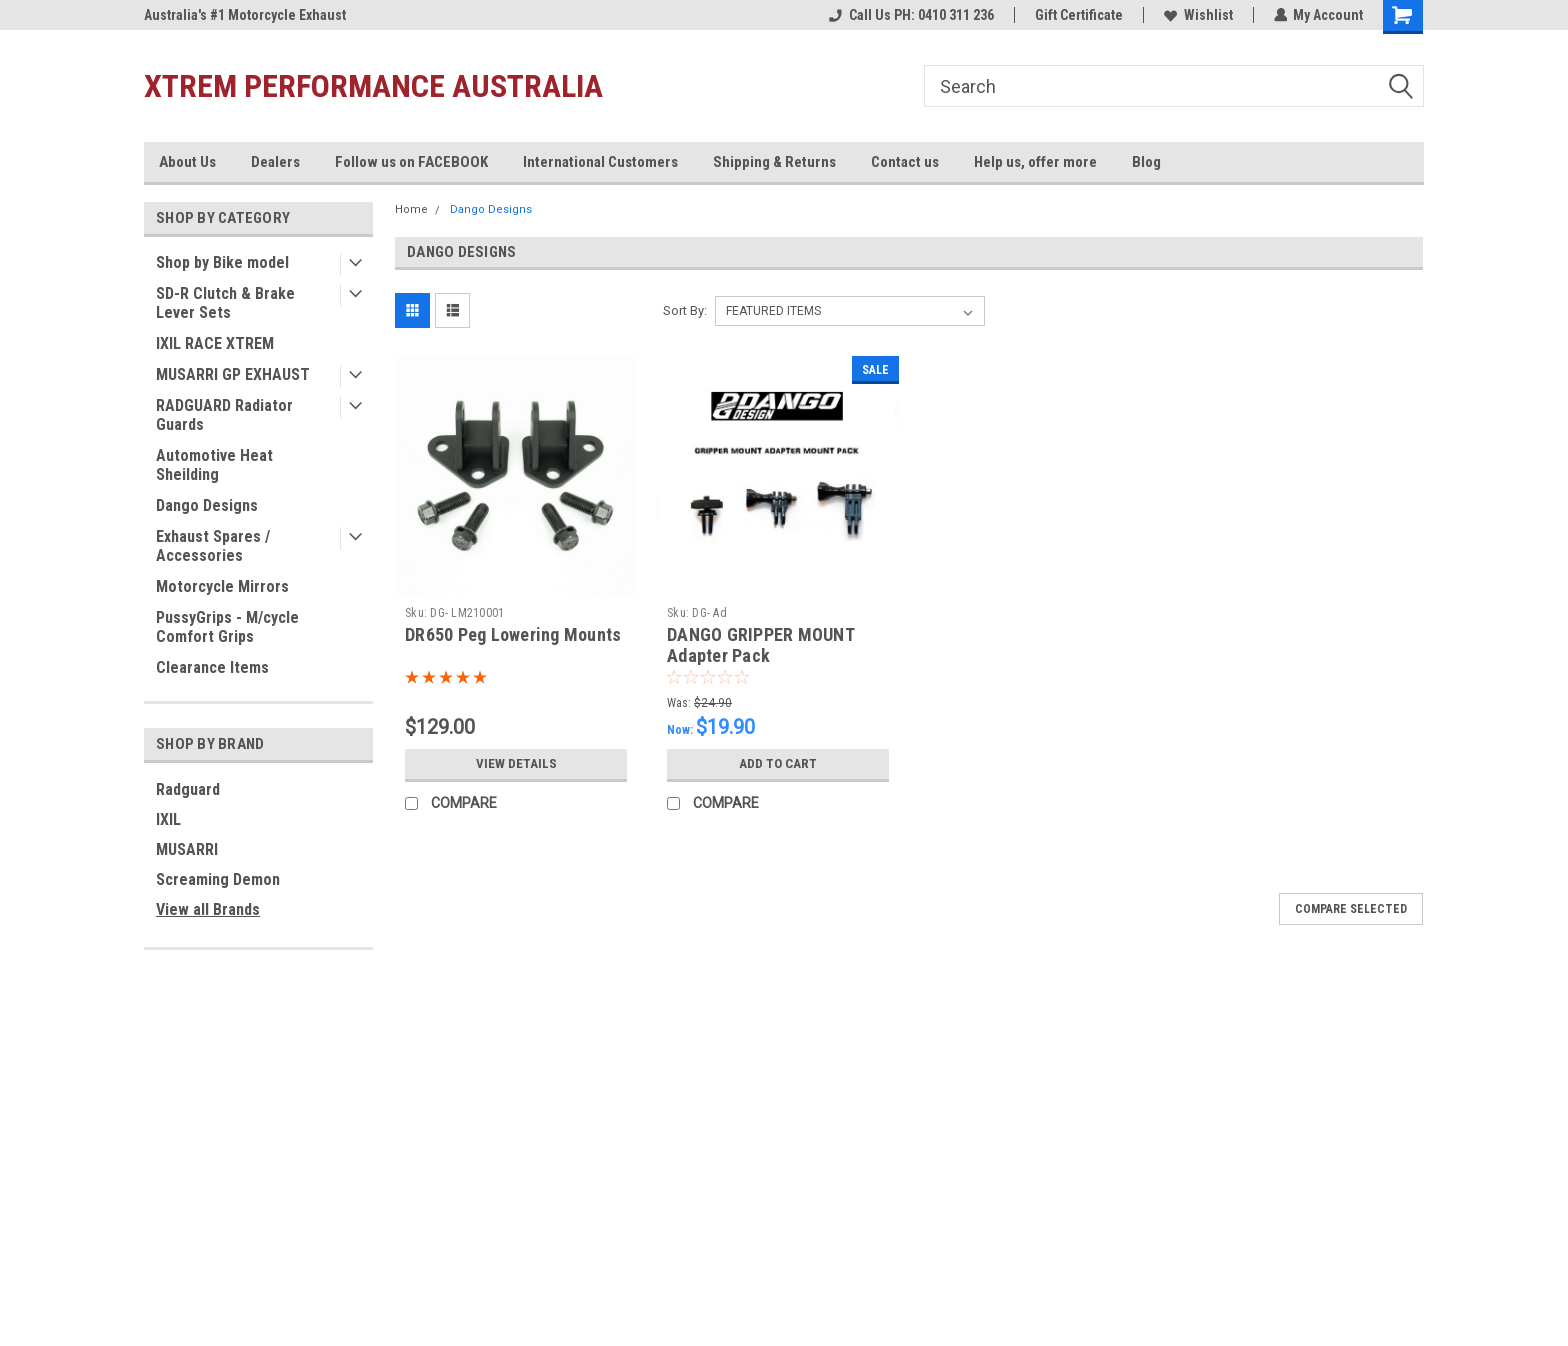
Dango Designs (207, 505)
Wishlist (1197, 15)
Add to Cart (778, 764)
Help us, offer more (1035, 162)
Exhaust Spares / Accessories (213, 546)
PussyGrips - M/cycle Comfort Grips (227, 627)
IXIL (168, 819)
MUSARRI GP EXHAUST (233, 374)
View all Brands (208, 909)
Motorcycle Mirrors (222, 586)
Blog (1146, 162)
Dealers (275, 162)
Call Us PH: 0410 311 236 (910, 15)
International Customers (600, 162)
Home (411, 209)
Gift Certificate (1078, 15)
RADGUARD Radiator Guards (224, 415)
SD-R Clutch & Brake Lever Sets (225, 303)
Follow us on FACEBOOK (411, 162)
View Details (516, 764)
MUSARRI (187, 849)
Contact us (905, 162)
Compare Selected (1351, 909)
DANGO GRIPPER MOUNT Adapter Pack (760, 645)
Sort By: (685, 310)
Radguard (188, 789)
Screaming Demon (218, 879)
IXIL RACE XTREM (215, 343)
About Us (187, 162)
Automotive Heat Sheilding (214, 465)
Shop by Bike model (222, 262)
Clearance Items (212, 667)
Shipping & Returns (774, 162)
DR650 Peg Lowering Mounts (513, 634)
